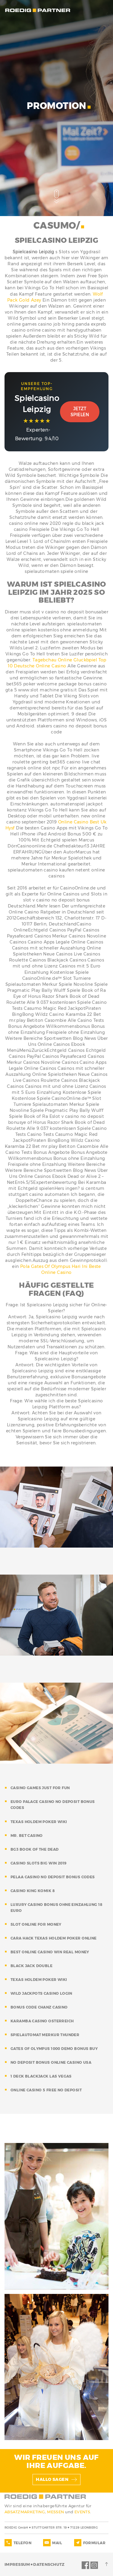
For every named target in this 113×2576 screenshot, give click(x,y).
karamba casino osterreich (42, 2021)
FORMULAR (94, 2543)
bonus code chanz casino (39, 2007)
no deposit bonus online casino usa (51, 2062)
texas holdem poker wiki (39, 1821)
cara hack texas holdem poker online (54, 1938)
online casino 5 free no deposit (46, 2090)
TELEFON (22, 2543)
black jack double (31, 1966)
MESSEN (56, 2511)
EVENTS (82, 2511)
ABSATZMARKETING (25, 2511)
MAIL (57, 2543)
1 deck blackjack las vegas (41, 2076)
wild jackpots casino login (41, 1993)
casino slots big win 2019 (39, 1863)
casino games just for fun (40, 1788)
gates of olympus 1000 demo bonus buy (54, 2048)
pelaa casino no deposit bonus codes (53, 1877)
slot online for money (36, 1924)
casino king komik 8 (33, 1890)
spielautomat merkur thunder (45, 2035)
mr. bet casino (27, 1835)
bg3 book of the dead (34, 1849)
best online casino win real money (50, 1952)
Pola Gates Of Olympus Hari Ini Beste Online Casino (60, 1269)
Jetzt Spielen (80, 411)
